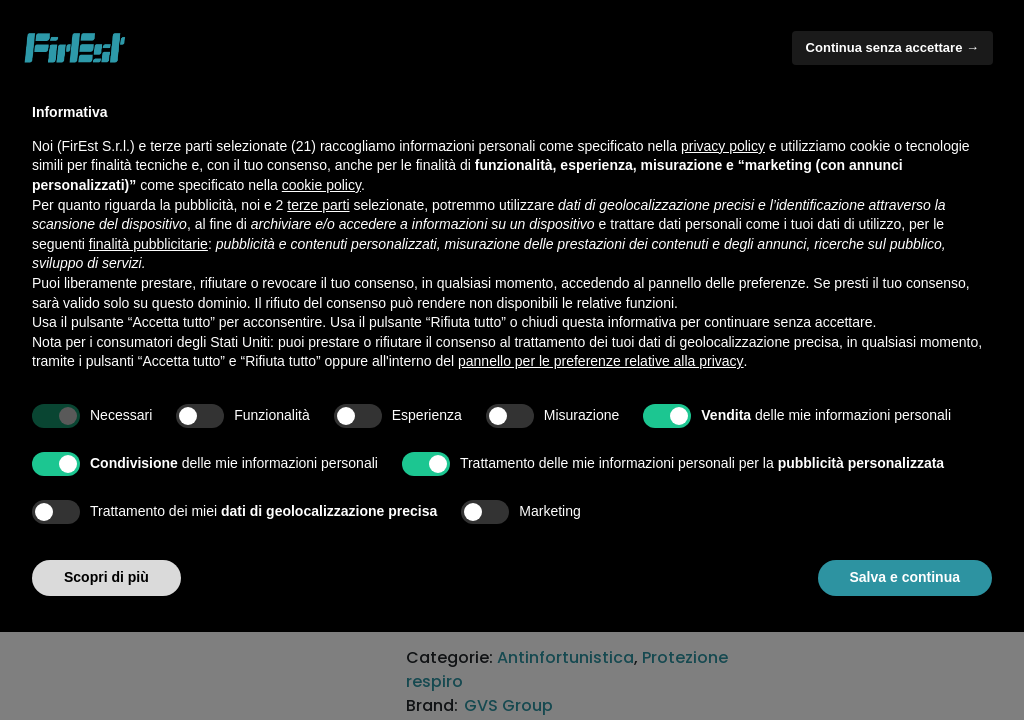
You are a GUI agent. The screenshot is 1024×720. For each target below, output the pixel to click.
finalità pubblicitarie (148, 244)
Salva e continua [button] (905, 577)
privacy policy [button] (723, 146)
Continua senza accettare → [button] (892, 47)
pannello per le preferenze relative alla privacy (601, 361)
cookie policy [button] (321, 185)
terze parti (318, 205)
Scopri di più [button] (106, 577)
